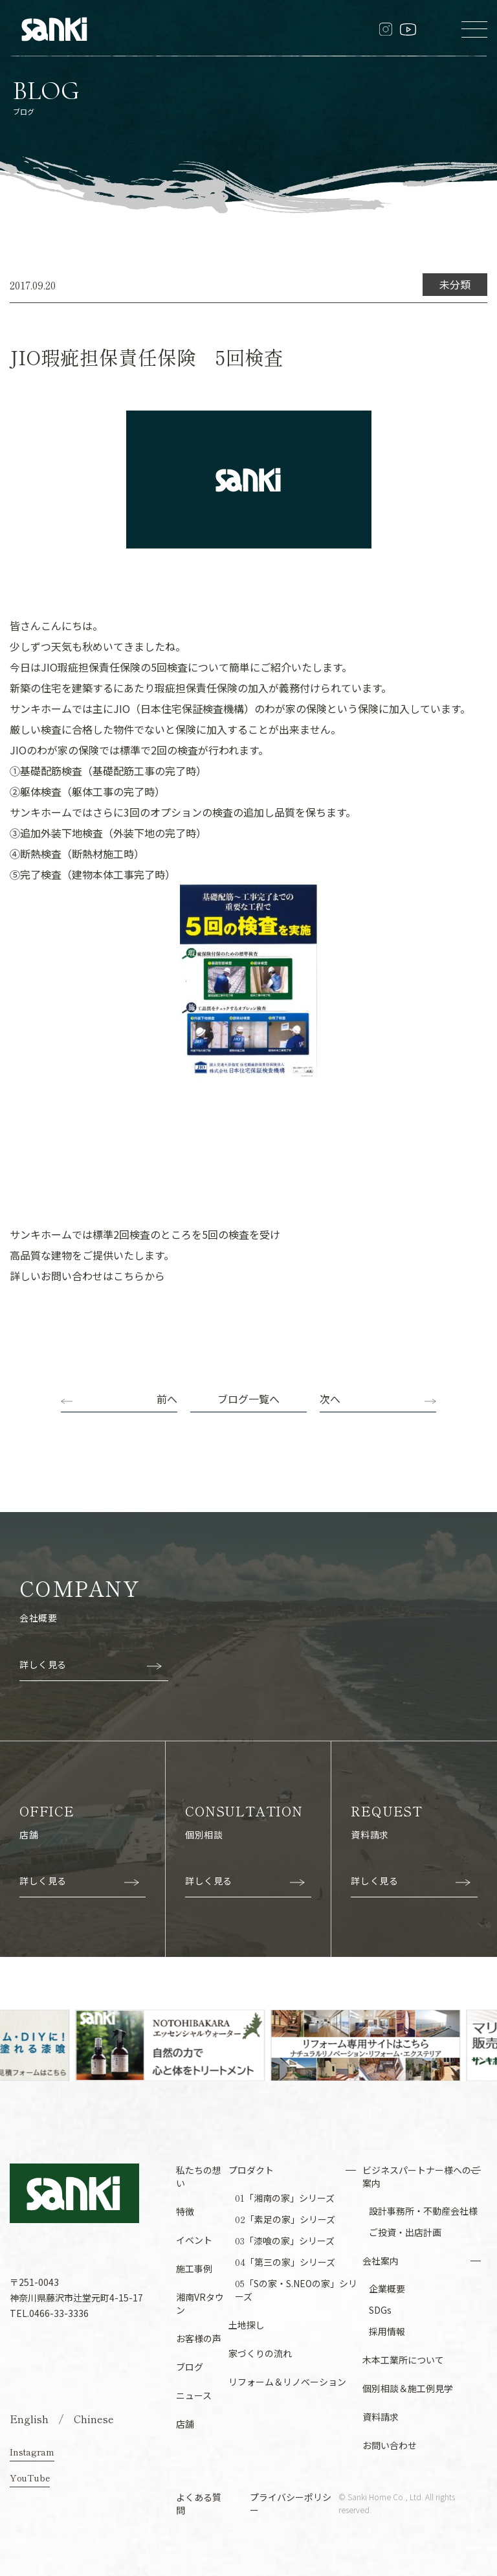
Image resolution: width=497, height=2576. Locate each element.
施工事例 (194, 2268)
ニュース (194, 2395)
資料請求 (380, 2416)
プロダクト (251, 2170)
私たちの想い (198, 2176)
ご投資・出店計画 (405, 2232)
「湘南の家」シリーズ (285, 2197)
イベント (194, 2239)
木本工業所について (403, 2359)
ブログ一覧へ (248, 1399)
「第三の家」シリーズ (285, 2261)
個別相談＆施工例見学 (407, 2388)
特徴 (185, 2211)
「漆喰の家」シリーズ (285, 2240)
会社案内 (380, 2260)
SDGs (380, 2309)
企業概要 (387, 2288)
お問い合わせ (389, 2445)
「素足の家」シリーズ (285, 2219)
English (29, 2418)
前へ (167, 1399)
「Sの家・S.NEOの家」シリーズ (296, 2290)
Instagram (32, 2451)
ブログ (189, 2366)
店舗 (185, 2423)
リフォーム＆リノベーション (287, 2381)
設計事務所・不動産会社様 (423, 2210)
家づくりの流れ (260, 2353)
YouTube (30, 2477)
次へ (330, 1399)
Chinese (94, 2418)
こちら (128, 1275)
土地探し (246, 2324)
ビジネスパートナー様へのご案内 (421, 2176)
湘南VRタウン (200, 2303)
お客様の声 (198, 2338)
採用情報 (387, 2331)
